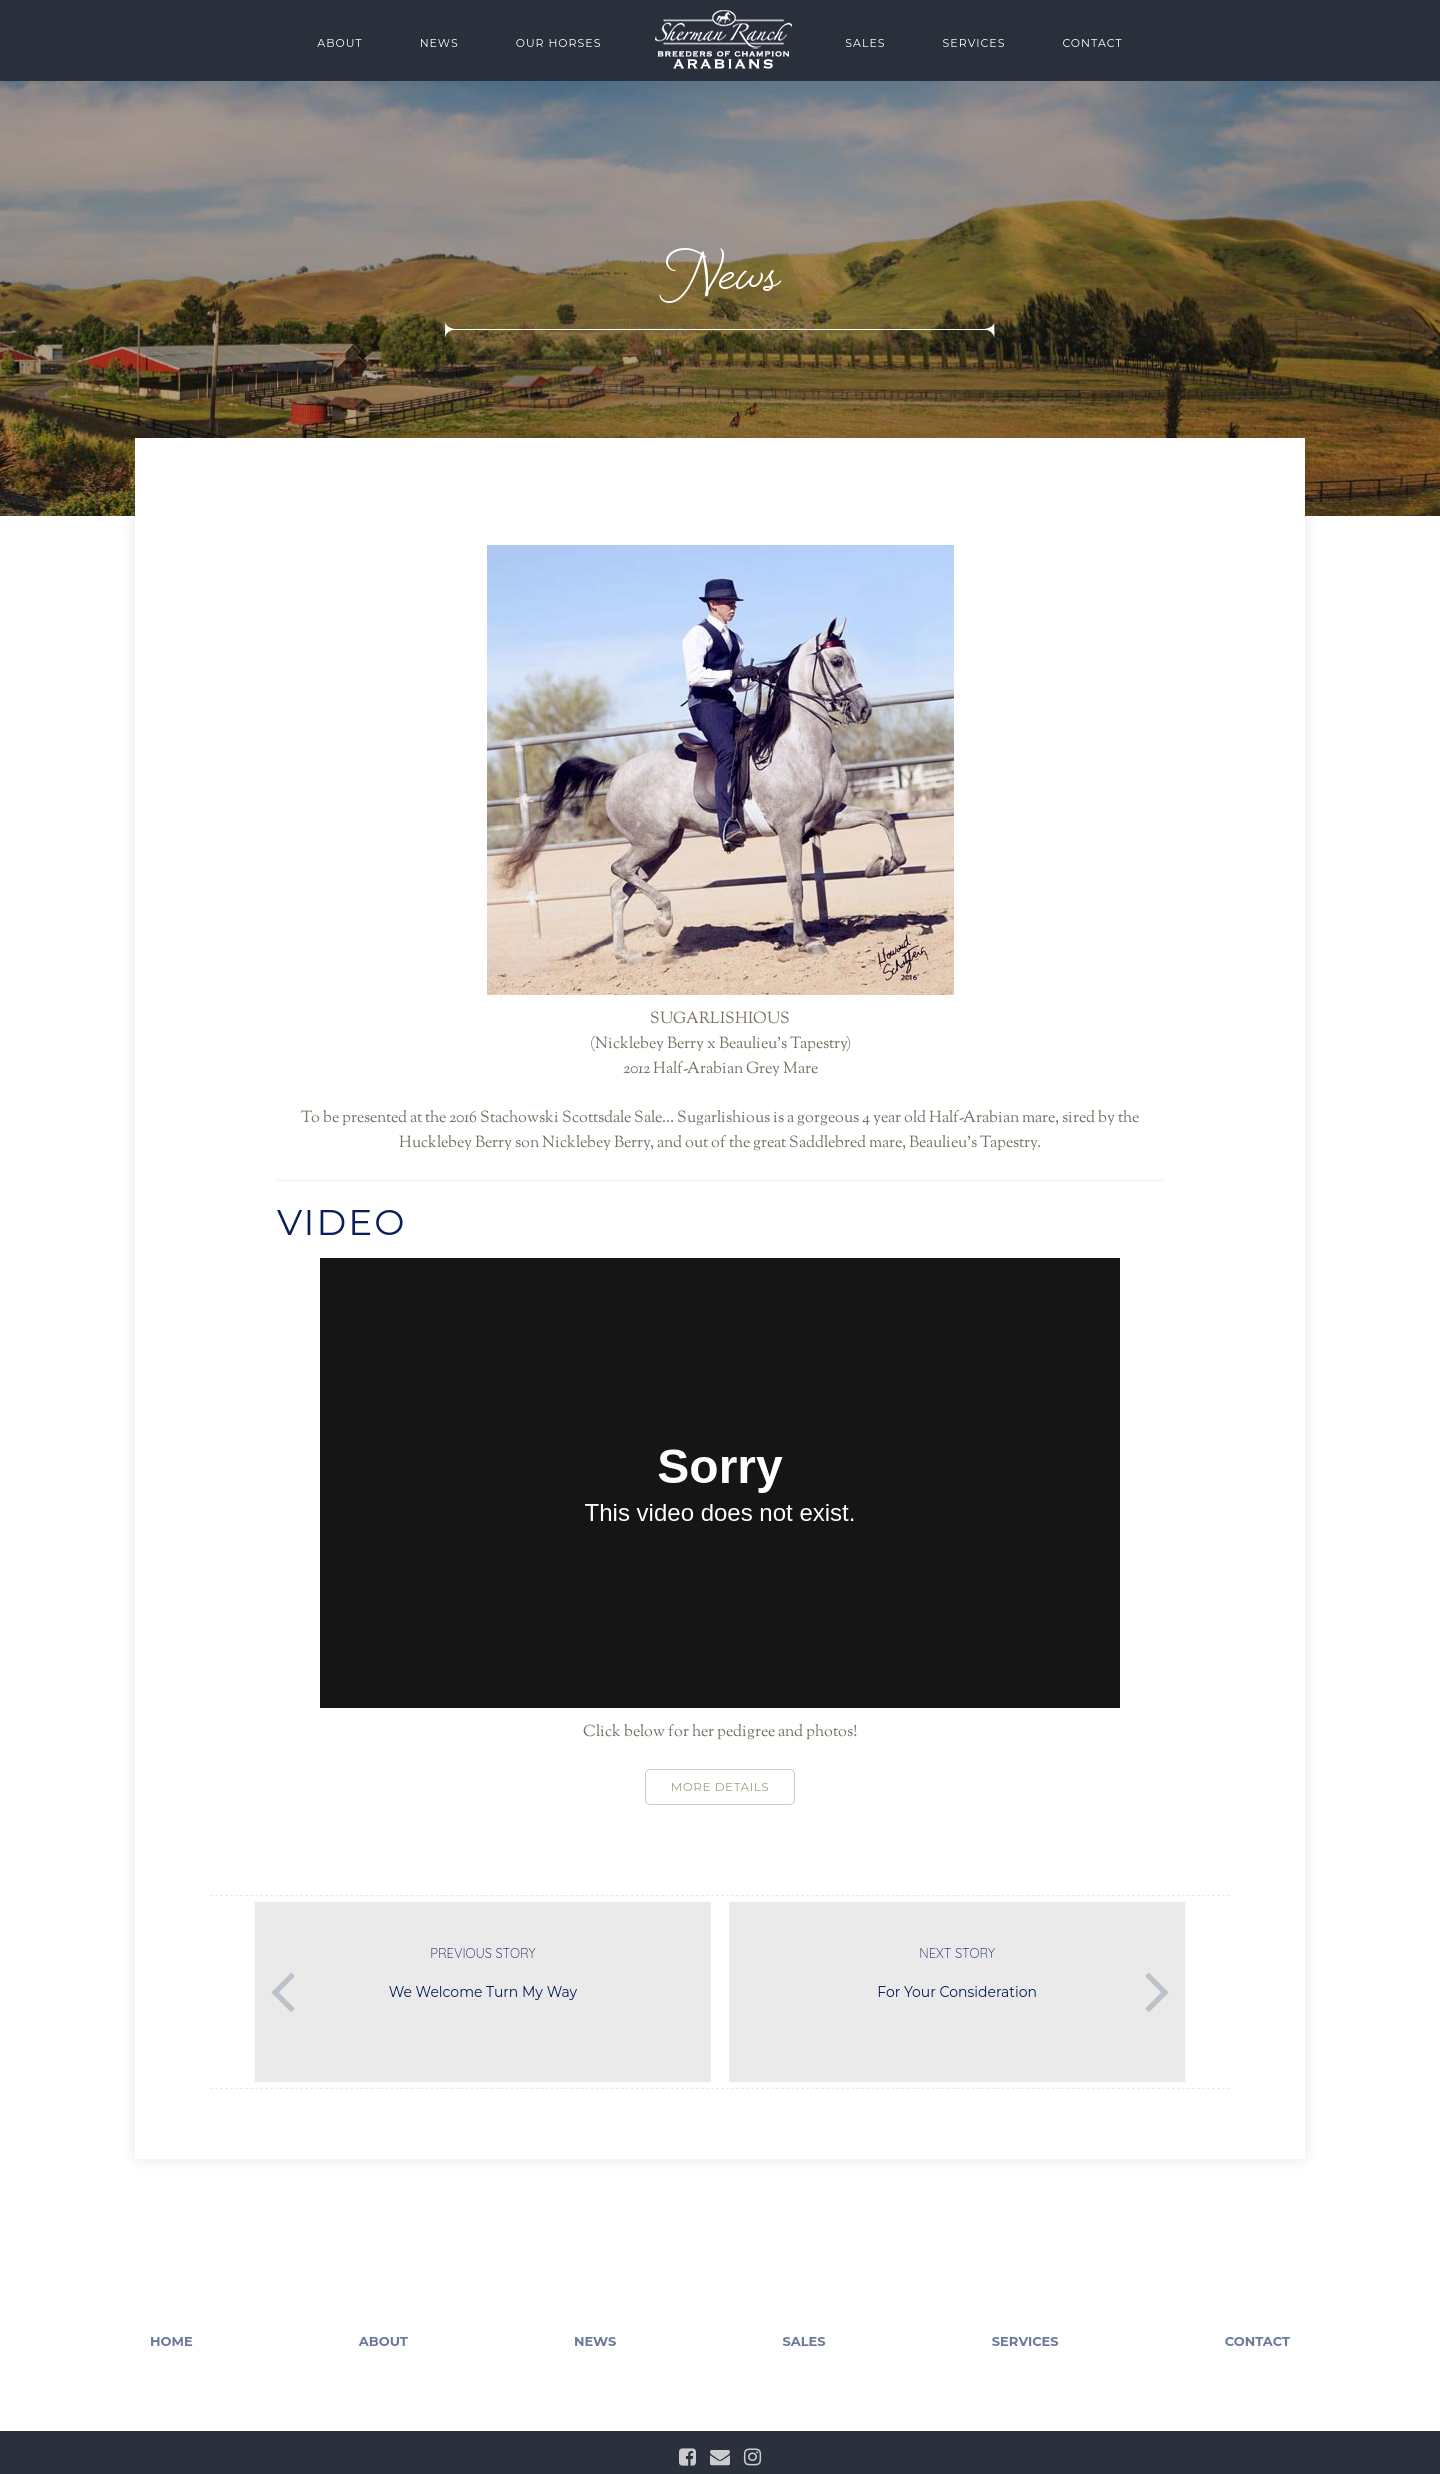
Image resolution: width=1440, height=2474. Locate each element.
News (439, 43)
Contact (1092, 43)
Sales (865, 43)
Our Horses (559, 43)
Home (171, 2341)
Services (974, 43)
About (339, 43)
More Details (720, 1786)
